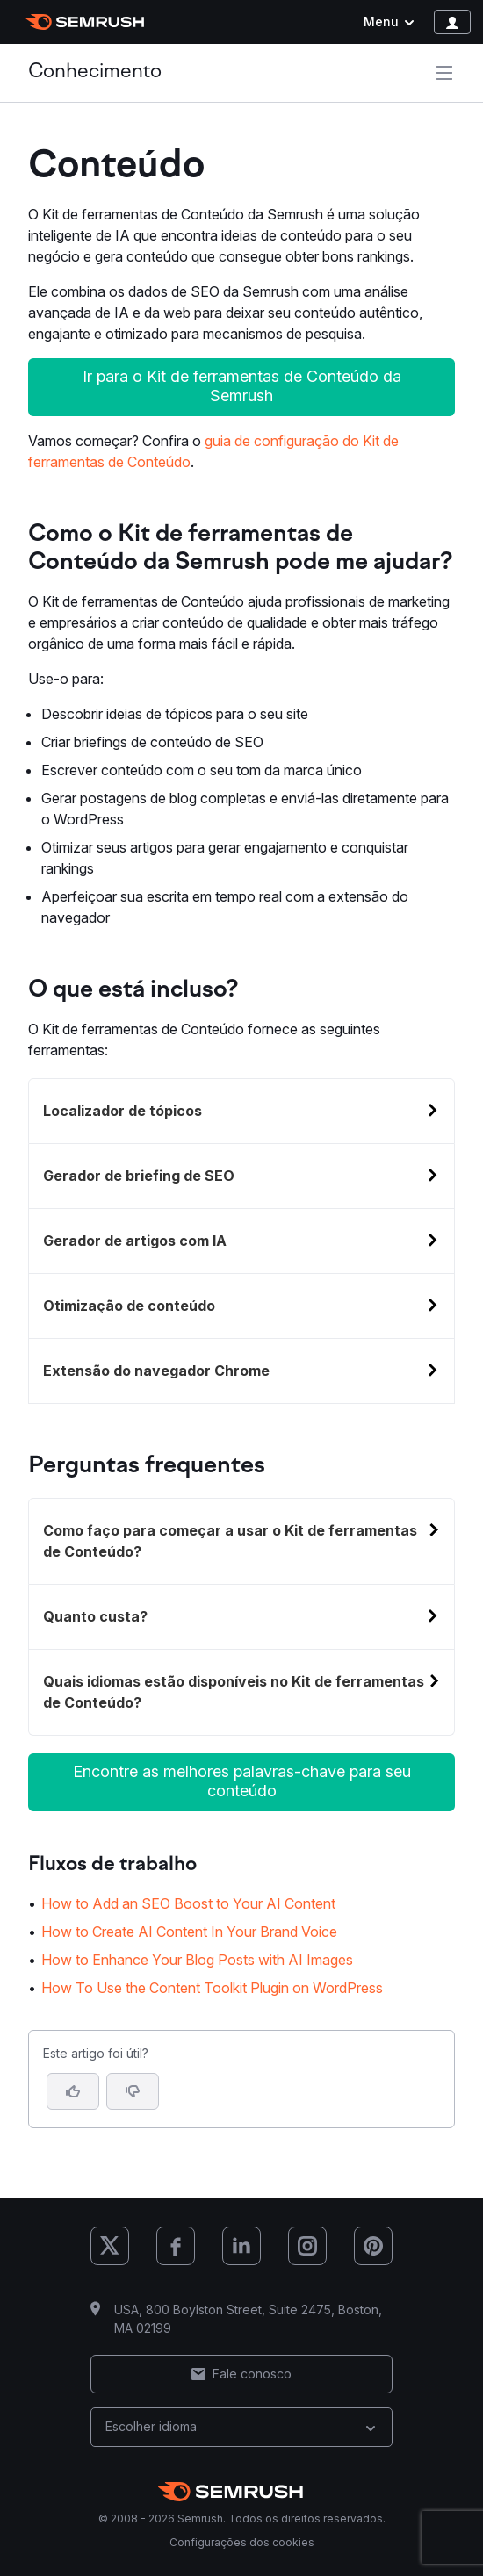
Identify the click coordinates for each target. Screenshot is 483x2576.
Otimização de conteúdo (129, 1305)
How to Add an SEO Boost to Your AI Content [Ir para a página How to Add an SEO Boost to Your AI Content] (188, 1903)
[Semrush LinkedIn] (241, 2246)
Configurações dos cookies (241, 2542)
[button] (132, 2091)
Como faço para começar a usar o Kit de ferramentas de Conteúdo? (230, 1541)
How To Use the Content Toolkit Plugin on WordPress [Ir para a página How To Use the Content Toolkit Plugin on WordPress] (212, 1988)
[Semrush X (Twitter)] (109, 2246)
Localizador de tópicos (122, 1110)
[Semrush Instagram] (307, 2246)
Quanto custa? (95, 1616)
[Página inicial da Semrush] (84, 22)
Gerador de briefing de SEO (138, 1175)
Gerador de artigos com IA (135, 1240)
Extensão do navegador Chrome (156, 1370)
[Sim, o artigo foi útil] (73, 2091)
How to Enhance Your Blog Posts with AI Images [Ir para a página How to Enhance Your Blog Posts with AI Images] (197, 1959)
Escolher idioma (241, 2426)
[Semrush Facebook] (175, 2246)
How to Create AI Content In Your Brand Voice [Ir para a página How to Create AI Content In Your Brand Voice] (189, 1931)
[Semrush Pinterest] (373, 2246)
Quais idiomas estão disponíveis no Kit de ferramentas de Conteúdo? (233, 1692)
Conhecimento (95, 72)
